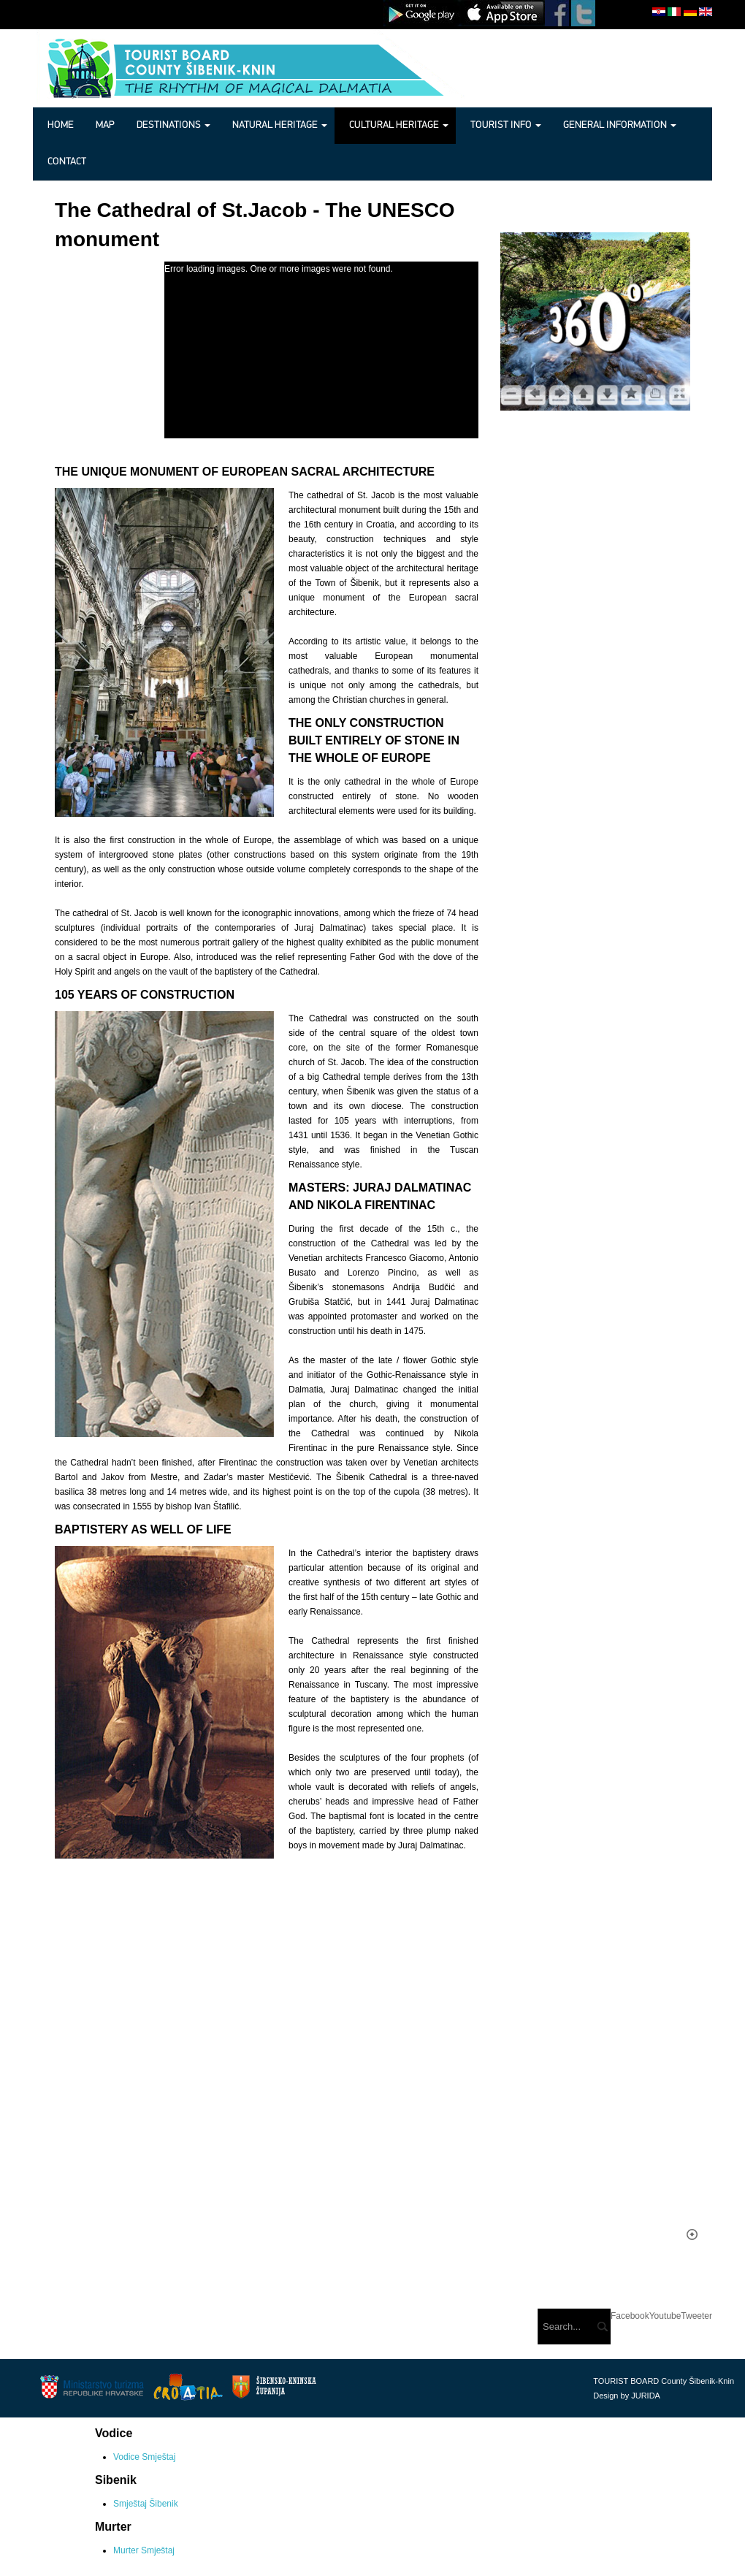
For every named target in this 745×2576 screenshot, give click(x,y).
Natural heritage (279, 125)
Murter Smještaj (144, 2550)
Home (60, 125)
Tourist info (505, 125)
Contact (66, 161)
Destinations (173, 125)
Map (105, 125)
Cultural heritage (398, 125)
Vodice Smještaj (144, 2457)
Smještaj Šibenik (145, 2504)
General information (619, 125)
